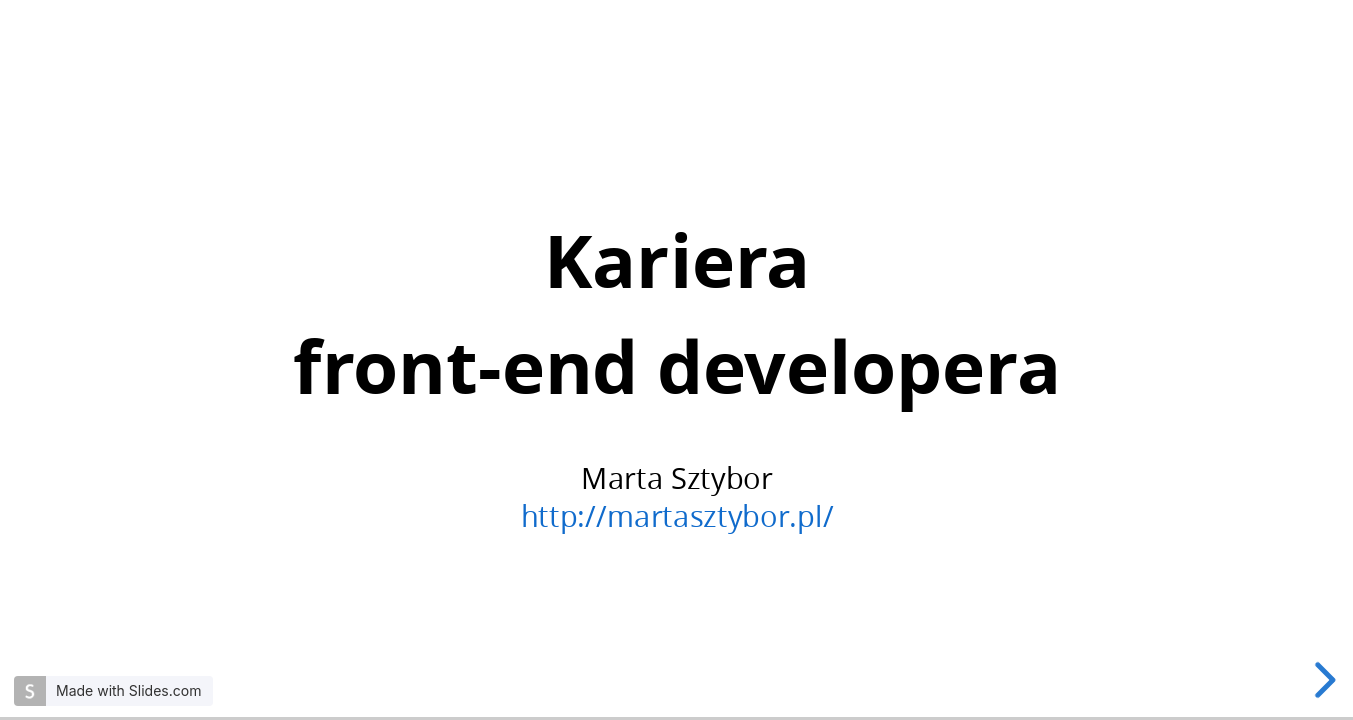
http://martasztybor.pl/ (676, 516)
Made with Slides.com (128, 690)
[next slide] (1322, 680)
